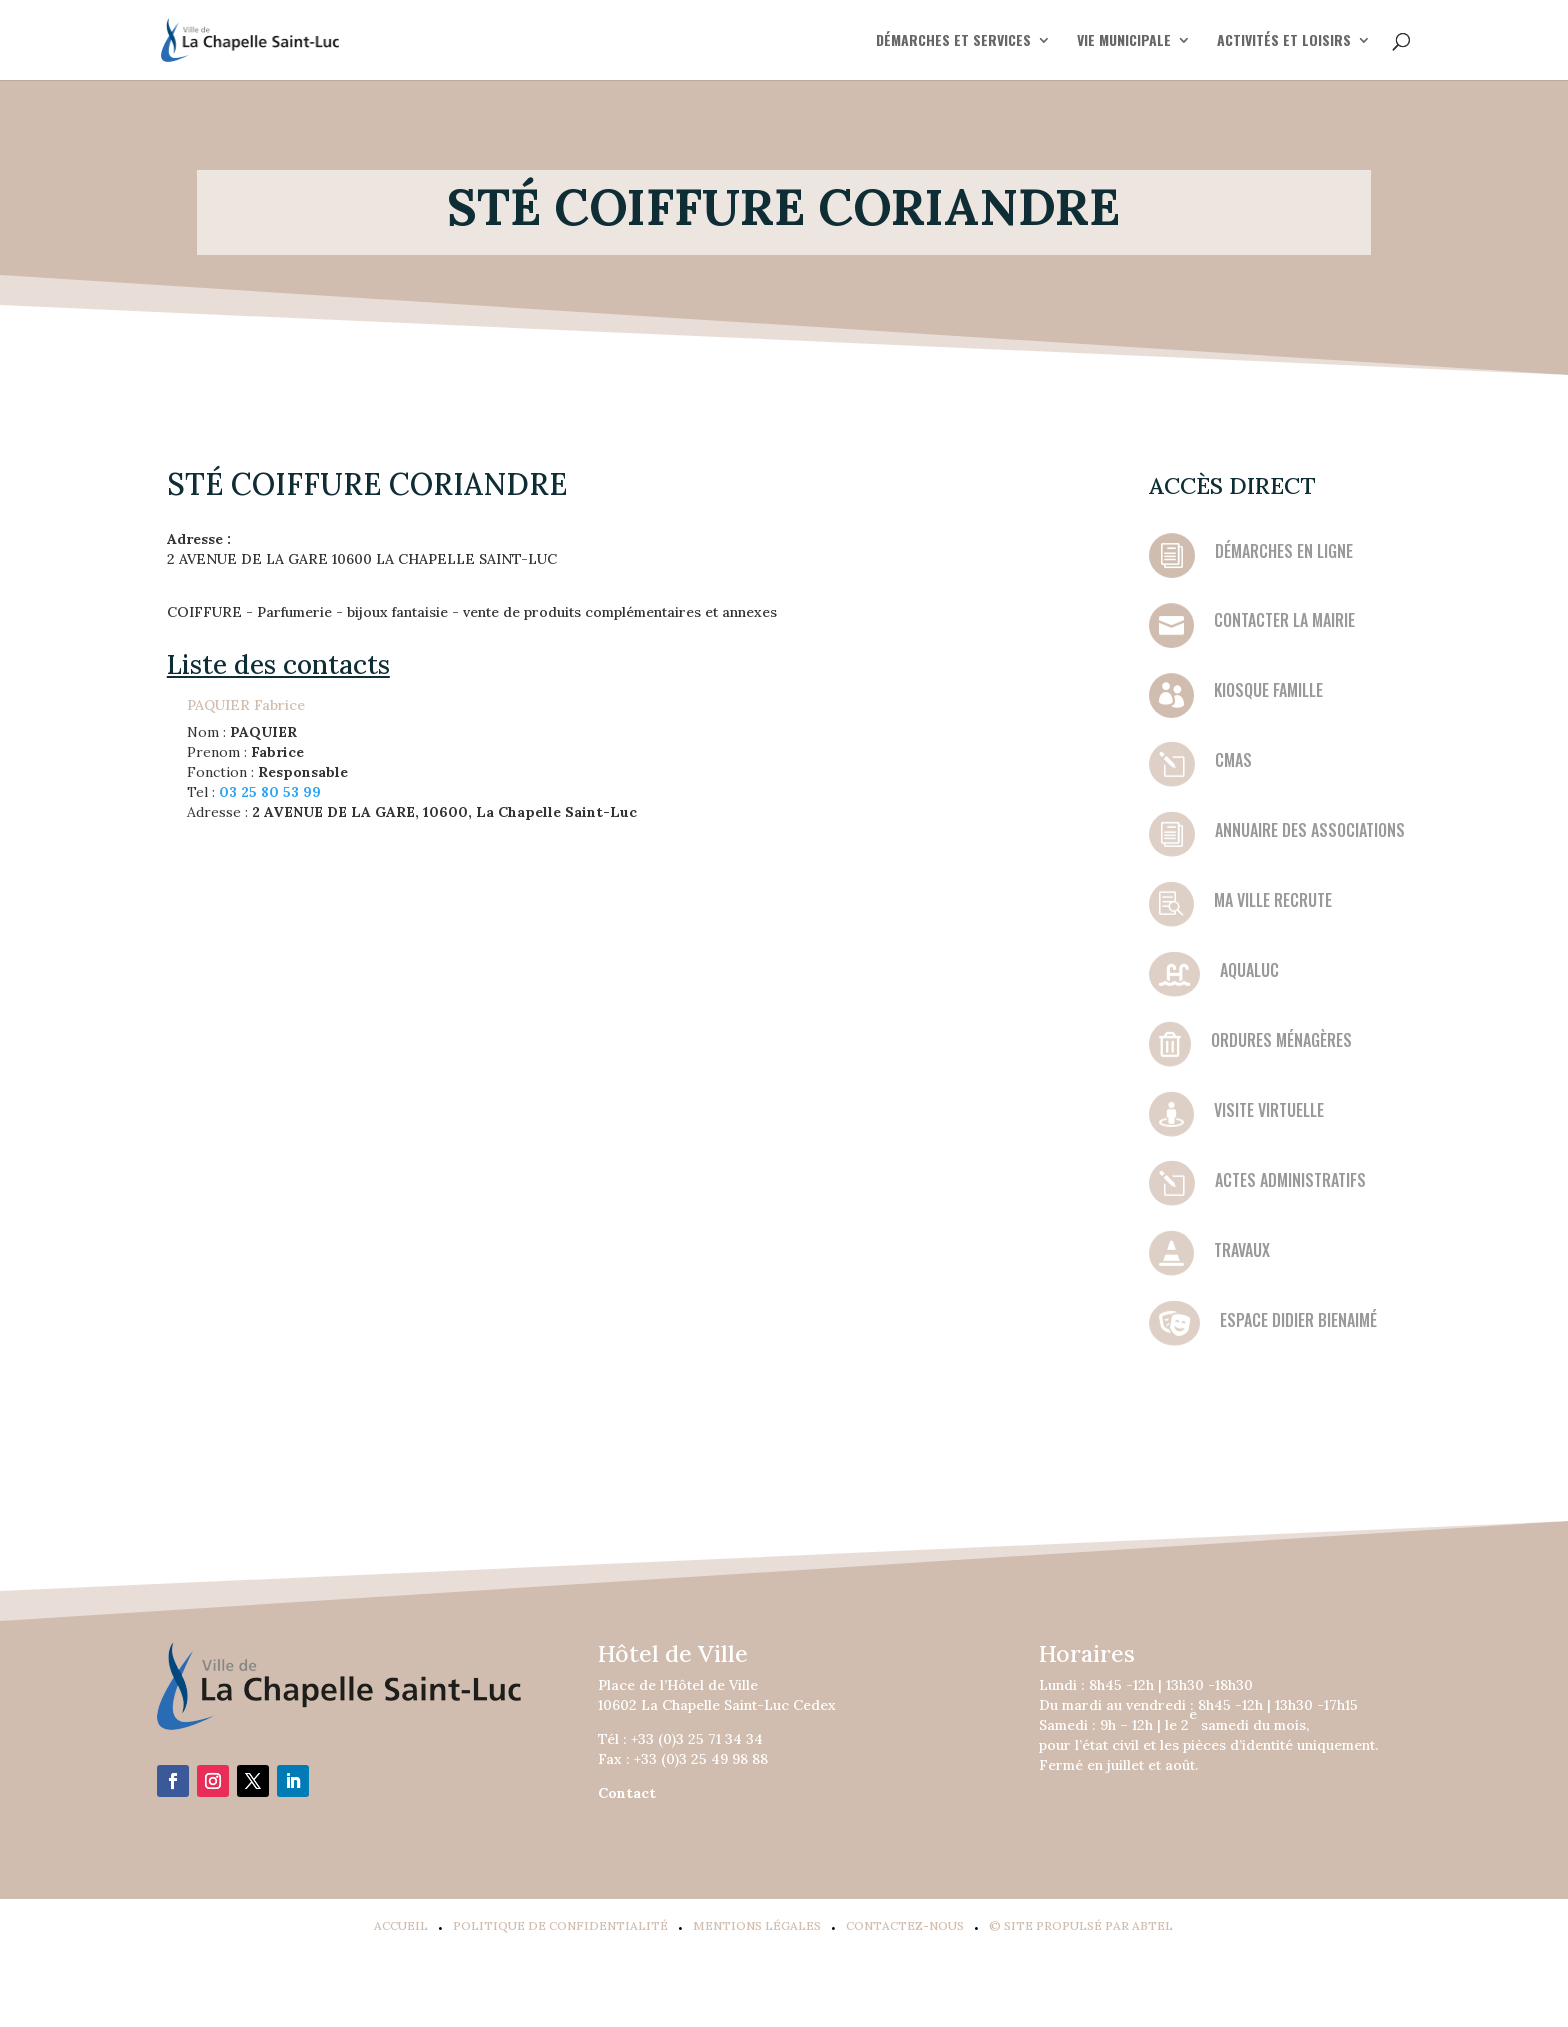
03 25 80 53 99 (270, 792)
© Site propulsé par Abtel (1081, 1925)
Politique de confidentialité (560, 1925)
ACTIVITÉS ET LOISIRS (1284, 41)
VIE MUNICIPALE (1124, 41)
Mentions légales (757, 1925)
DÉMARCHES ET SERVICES (953, 41)
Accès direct (1232, 485)
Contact (627, 1793)
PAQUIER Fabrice (246, 705)
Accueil (401, 1925)
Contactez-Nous (905, 1925)
